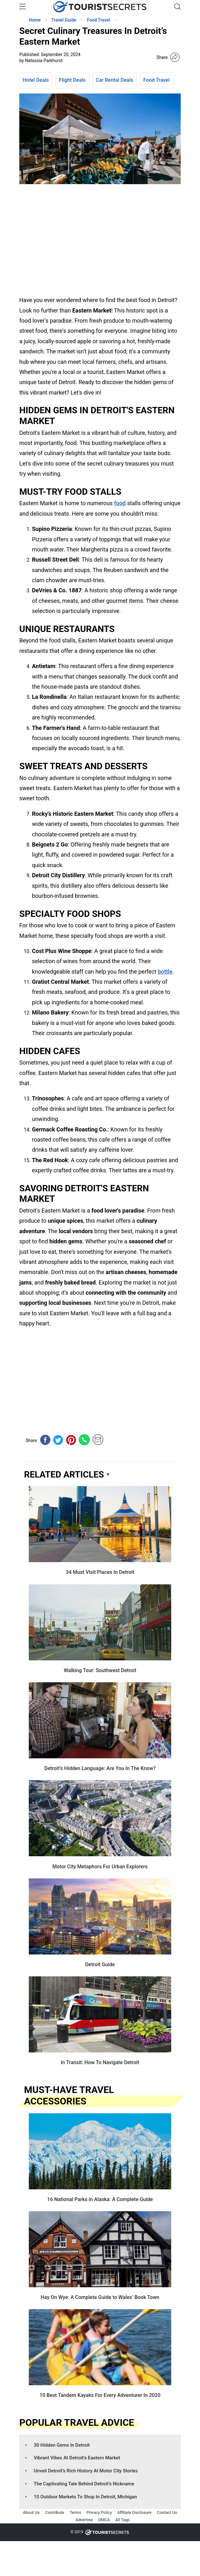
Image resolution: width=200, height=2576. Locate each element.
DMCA (104, 2519)
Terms (75, 2512)
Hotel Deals (36, 80)
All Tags (122, 2519)
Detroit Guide (100, 1964)
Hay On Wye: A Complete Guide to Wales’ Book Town (100, 2297)
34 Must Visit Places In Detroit (100, 1572)
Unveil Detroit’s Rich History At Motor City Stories (86, 2471)
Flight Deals (72, 80)
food (120, 503)
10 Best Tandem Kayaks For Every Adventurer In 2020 (100, 2395)
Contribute (54, 2512)
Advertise (84, 2519)
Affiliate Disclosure (134, 2512)
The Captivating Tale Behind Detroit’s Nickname (84, 2484)
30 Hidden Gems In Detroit (62, 2445)
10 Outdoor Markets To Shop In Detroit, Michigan (85, 2497)
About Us (31, 2512)
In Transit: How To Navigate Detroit (100, 2062)
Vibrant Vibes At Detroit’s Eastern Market (77, 2458)
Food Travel (156, 80)
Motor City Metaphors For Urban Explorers (99, 1867)
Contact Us (167, 2512)
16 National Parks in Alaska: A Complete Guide (100, 2199)
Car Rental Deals (114, 80)
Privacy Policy (99, 2512)
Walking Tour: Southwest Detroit (100, 1670)
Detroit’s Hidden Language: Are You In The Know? (100, 1768)
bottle (165, 971)
